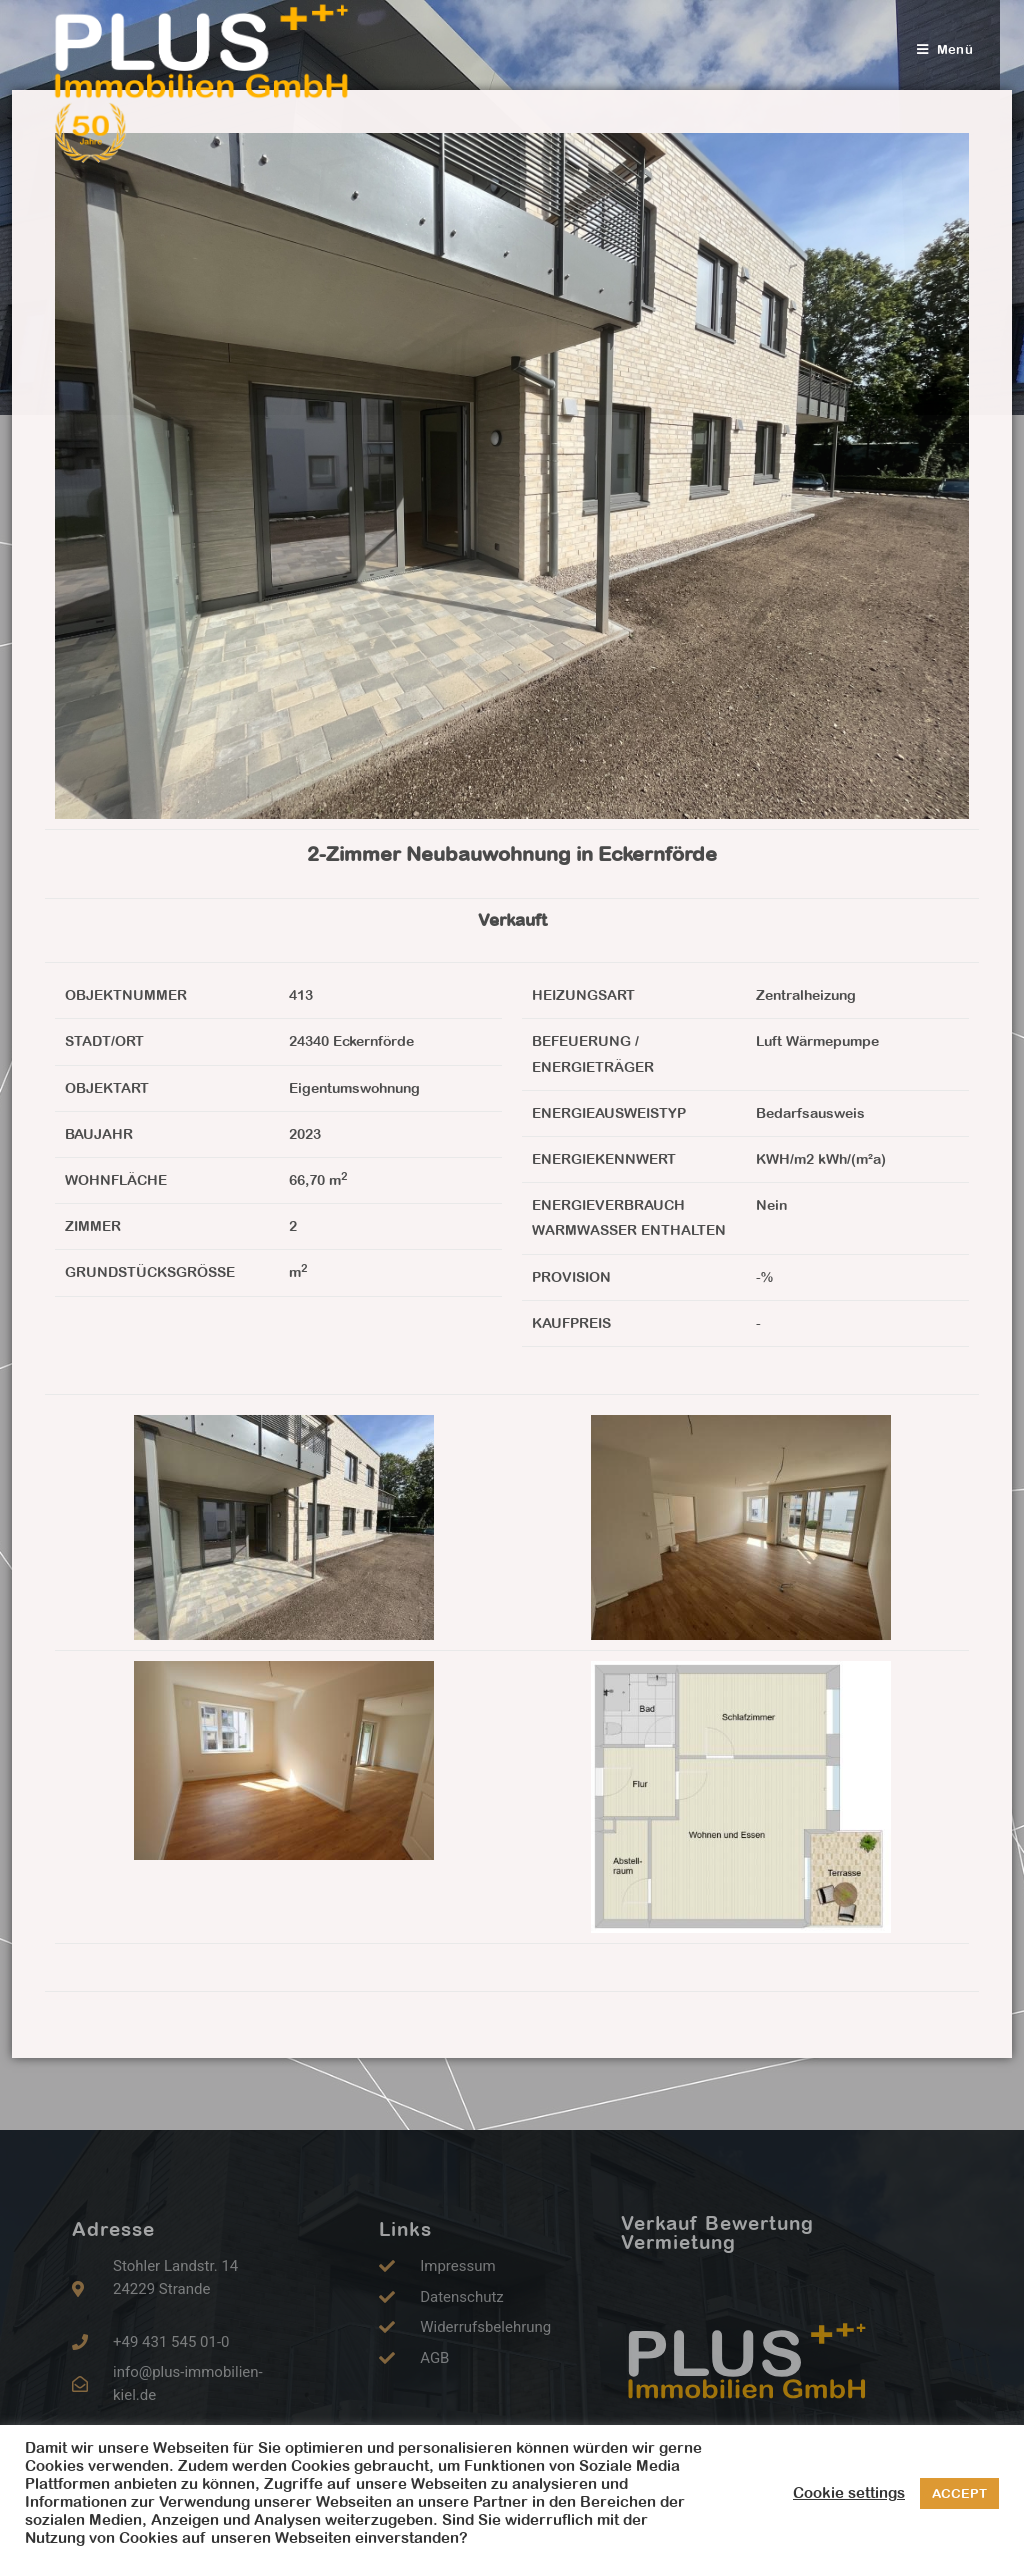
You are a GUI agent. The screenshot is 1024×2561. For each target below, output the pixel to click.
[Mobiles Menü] (945, 49)
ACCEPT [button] (959, 2493)
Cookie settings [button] (849, 2492)
